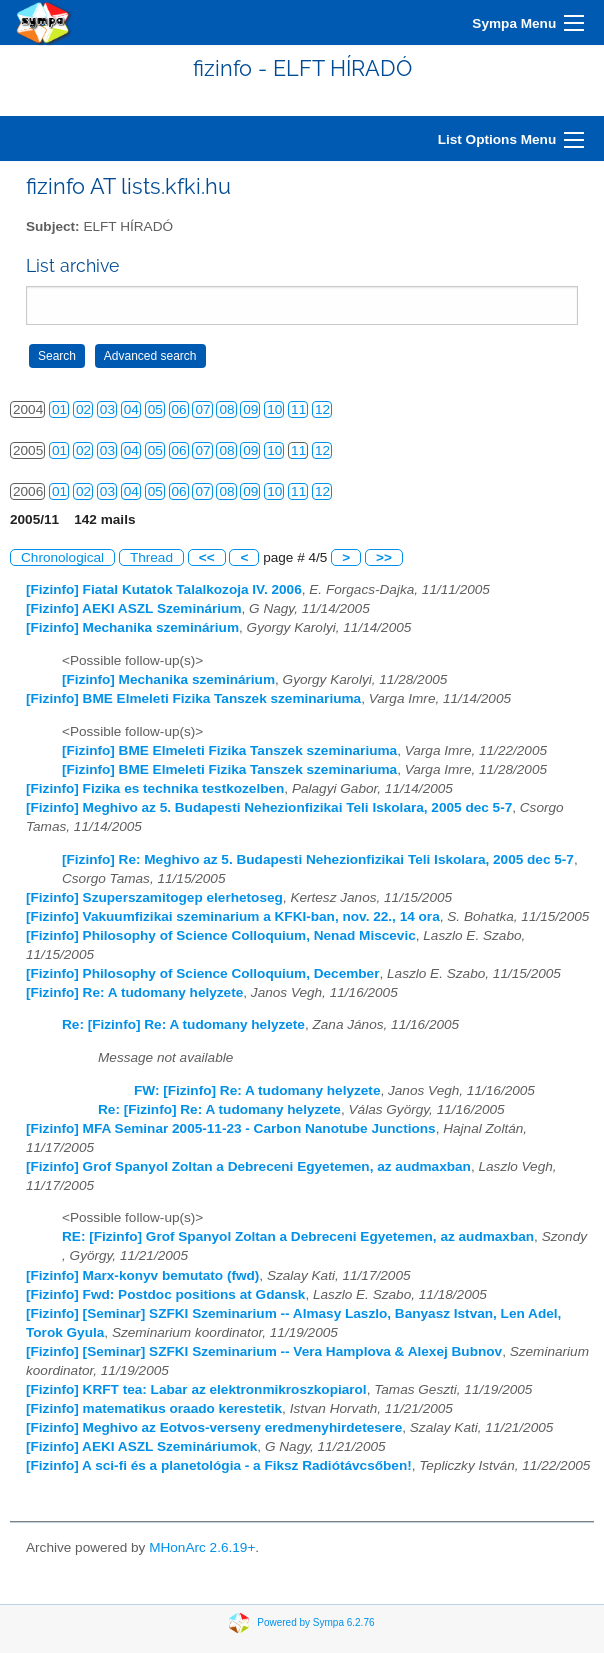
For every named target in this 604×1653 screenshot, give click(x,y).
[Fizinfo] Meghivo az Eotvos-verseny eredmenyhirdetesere (214, 1427)
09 (250, 409)
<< (207, 557)
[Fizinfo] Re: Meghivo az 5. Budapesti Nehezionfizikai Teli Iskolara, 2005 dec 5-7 (318, 859)
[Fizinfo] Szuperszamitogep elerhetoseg (154, 897)
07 (202, 409)
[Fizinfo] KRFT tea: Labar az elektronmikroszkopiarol (196, 1389)
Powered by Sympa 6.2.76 (315, 1622)
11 (298, 409)
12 (322, 409)
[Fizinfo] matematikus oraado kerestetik (154, 1408)
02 (83, 409)
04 (131, 409)
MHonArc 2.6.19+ (202, 1547)
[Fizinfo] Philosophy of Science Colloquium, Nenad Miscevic (221, 935)
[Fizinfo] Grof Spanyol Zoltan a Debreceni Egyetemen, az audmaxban (248, 1166)
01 (59, 409)
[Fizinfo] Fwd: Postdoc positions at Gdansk (165, 1294)
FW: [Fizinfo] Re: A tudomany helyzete (257, 1090)
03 (107, 409)
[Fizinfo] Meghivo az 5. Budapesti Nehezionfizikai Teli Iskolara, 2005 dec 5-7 (269, 807)
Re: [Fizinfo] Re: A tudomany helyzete (183, 1024)
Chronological (62, 557)
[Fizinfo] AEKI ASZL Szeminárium (134, 608)
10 (274, 409)
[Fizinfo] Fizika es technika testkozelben (155, 788)
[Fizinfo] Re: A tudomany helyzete (134, 992)
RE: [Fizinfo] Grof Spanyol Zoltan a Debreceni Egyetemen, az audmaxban (298, 1236)
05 (155, 409)
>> (384, 557)
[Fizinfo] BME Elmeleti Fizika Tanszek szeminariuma (193, 698)
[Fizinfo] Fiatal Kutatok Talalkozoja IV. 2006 (164, 589)
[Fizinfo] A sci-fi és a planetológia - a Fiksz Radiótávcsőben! (219, 1465)
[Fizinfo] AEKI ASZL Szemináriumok (141, 1446)
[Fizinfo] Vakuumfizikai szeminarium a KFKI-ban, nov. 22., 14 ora (233, 916)
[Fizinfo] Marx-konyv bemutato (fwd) (142, 1275)
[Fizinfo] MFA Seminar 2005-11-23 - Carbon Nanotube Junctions (231, 1128)
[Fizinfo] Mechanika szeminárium (132, 627)
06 (179, 409)
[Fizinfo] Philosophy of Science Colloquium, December (202, 973)
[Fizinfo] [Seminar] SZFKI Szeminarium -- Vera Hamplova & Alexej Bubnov (264, 1351)
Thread (151, 557)
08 (226, 409)
